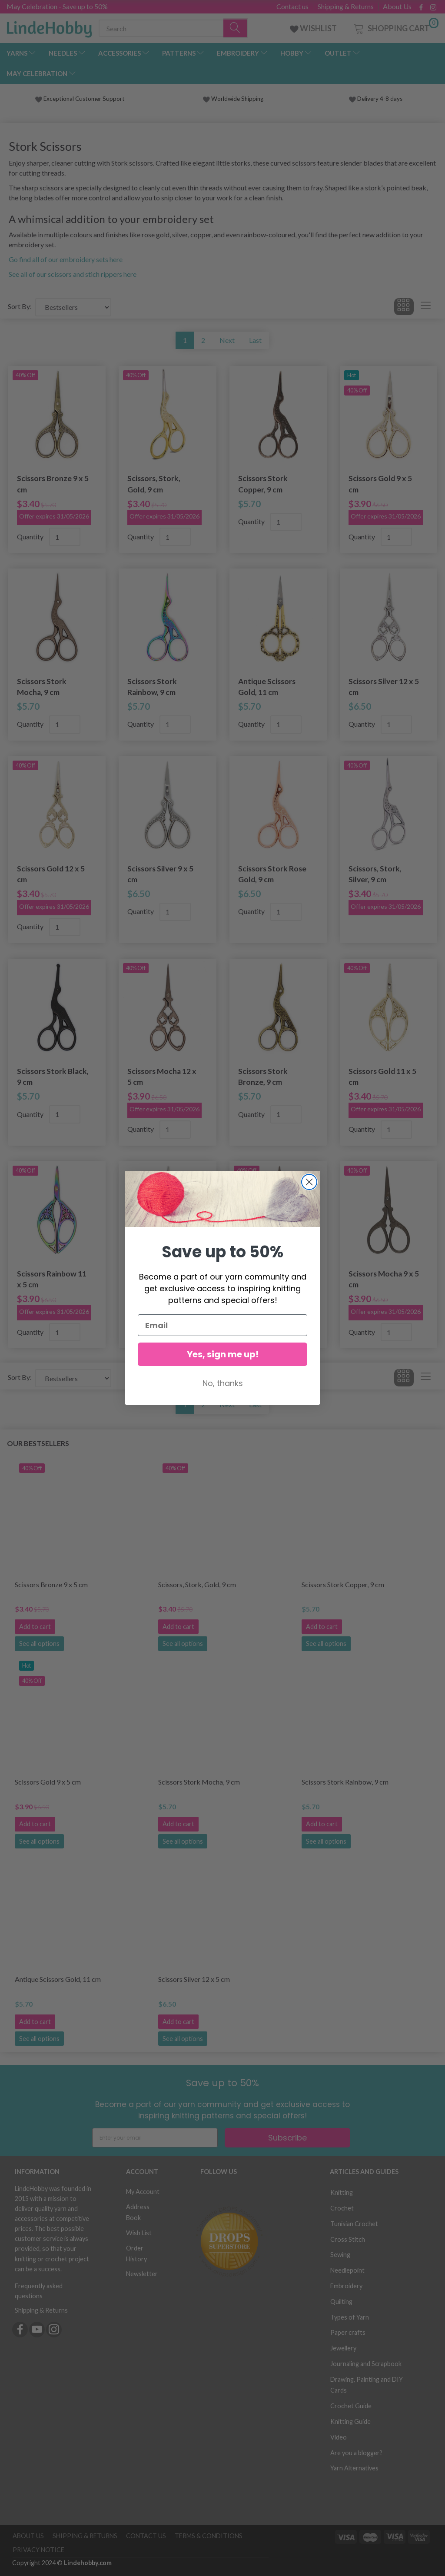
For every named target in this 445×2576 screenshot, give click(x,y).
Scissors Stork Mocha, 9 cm (41, 687)
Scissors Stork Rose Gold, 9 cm (272, 874)
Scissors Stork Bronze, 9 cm (263, 1077)
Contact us (292, 6)
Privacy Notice (38, 2549)
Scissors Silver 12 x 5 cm (384, 687)
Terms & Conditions (208, 2535)
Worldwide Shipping (233, 98)
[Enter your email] (155, 2137)
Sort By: (20, 306)
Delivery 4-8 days (375, 98)
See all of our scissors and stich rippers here (72, 274)
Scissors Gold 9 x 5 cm (380, 484)
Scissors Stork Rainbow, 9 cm (152, 687)
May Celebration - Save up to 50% (57, 6)
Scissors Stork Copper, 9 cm (263, 484)
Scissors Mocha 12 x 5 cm (161, 1077)
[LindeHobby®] (49, 26)
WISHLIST (314, 28)
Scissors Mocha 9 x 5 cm (384, 1279)
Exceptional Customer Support (84, 98)
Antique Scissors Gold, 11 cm (267, 687)
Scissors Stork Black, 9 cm (53, 1077)
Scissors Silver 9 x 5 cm (160, 874)
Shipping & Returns (346, 6)
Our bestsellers (38, 1443)
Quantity (31, 536)
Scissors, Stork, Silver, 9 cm (375, 874)
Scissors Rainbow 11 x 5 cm (51, 1279)
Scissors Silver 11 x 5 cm (162, 1279)
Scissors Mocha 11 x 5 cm (272, 1279)
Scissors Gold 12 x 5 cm (51, 874)
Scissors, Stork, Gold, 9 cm (153, 484)
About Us (397, 6)
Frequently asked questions (39, 2291)
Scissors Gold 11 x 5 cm (382, 1077)
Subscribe (287, 2137)
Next (227, 340)
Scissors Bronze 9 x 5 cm (53, 484)
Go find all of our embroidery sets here (66, 259)
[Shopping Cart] (395, 27)
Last (255, 340)
